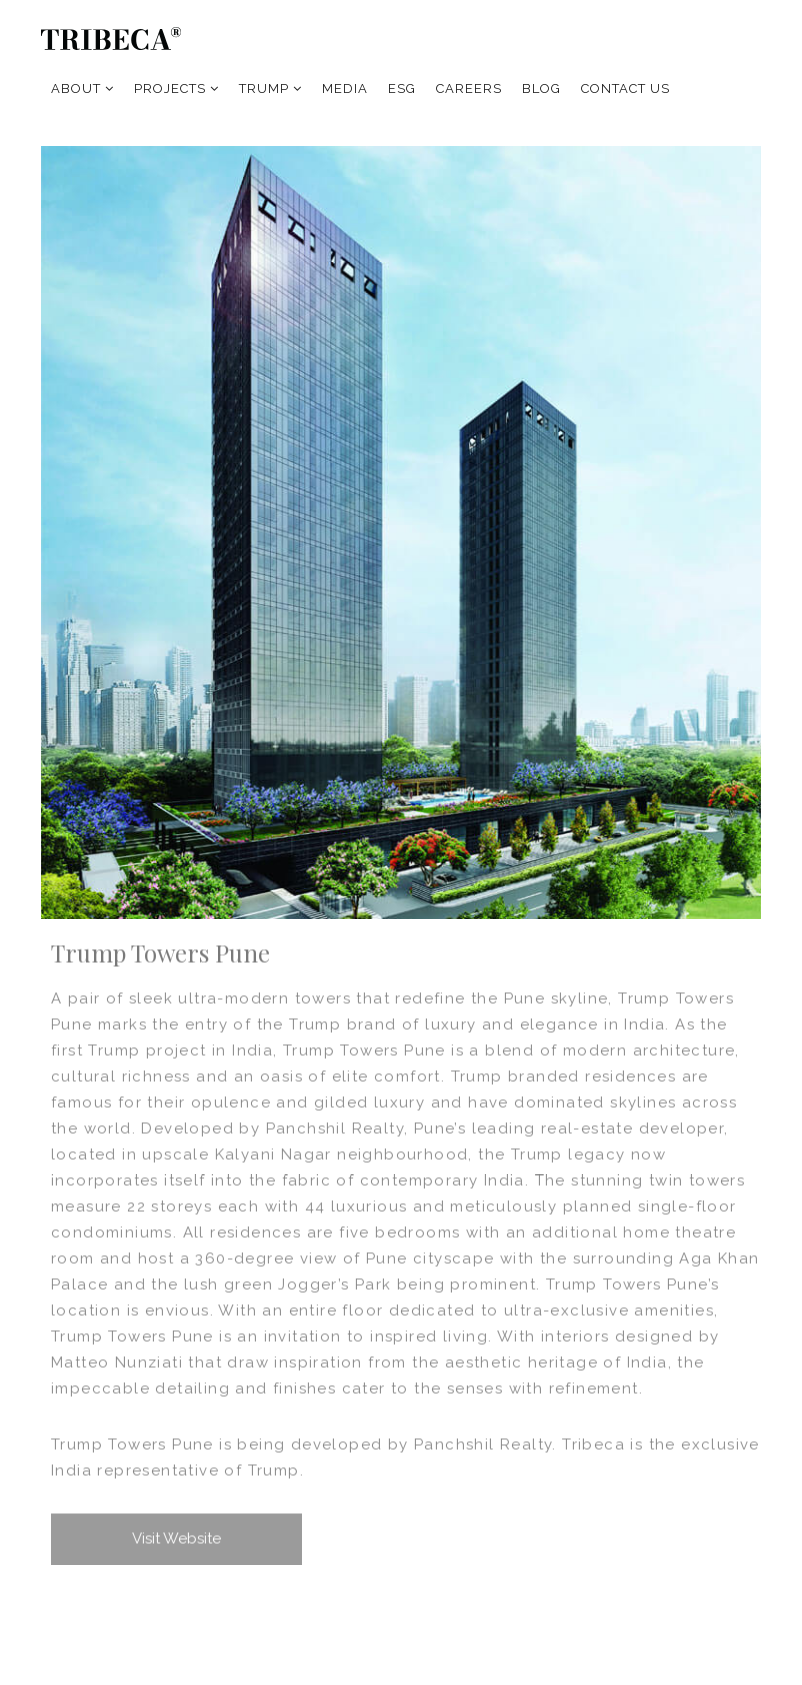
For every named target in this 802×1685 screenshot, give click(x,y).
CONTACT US (625, 88)
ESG (402, 88)
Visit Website (176, 1539)
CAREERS (469, 88)
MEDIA (345, 88)
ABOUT (82, 88)
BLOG (541, 88)
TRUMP (270, 88)
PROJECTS (176, 88)
